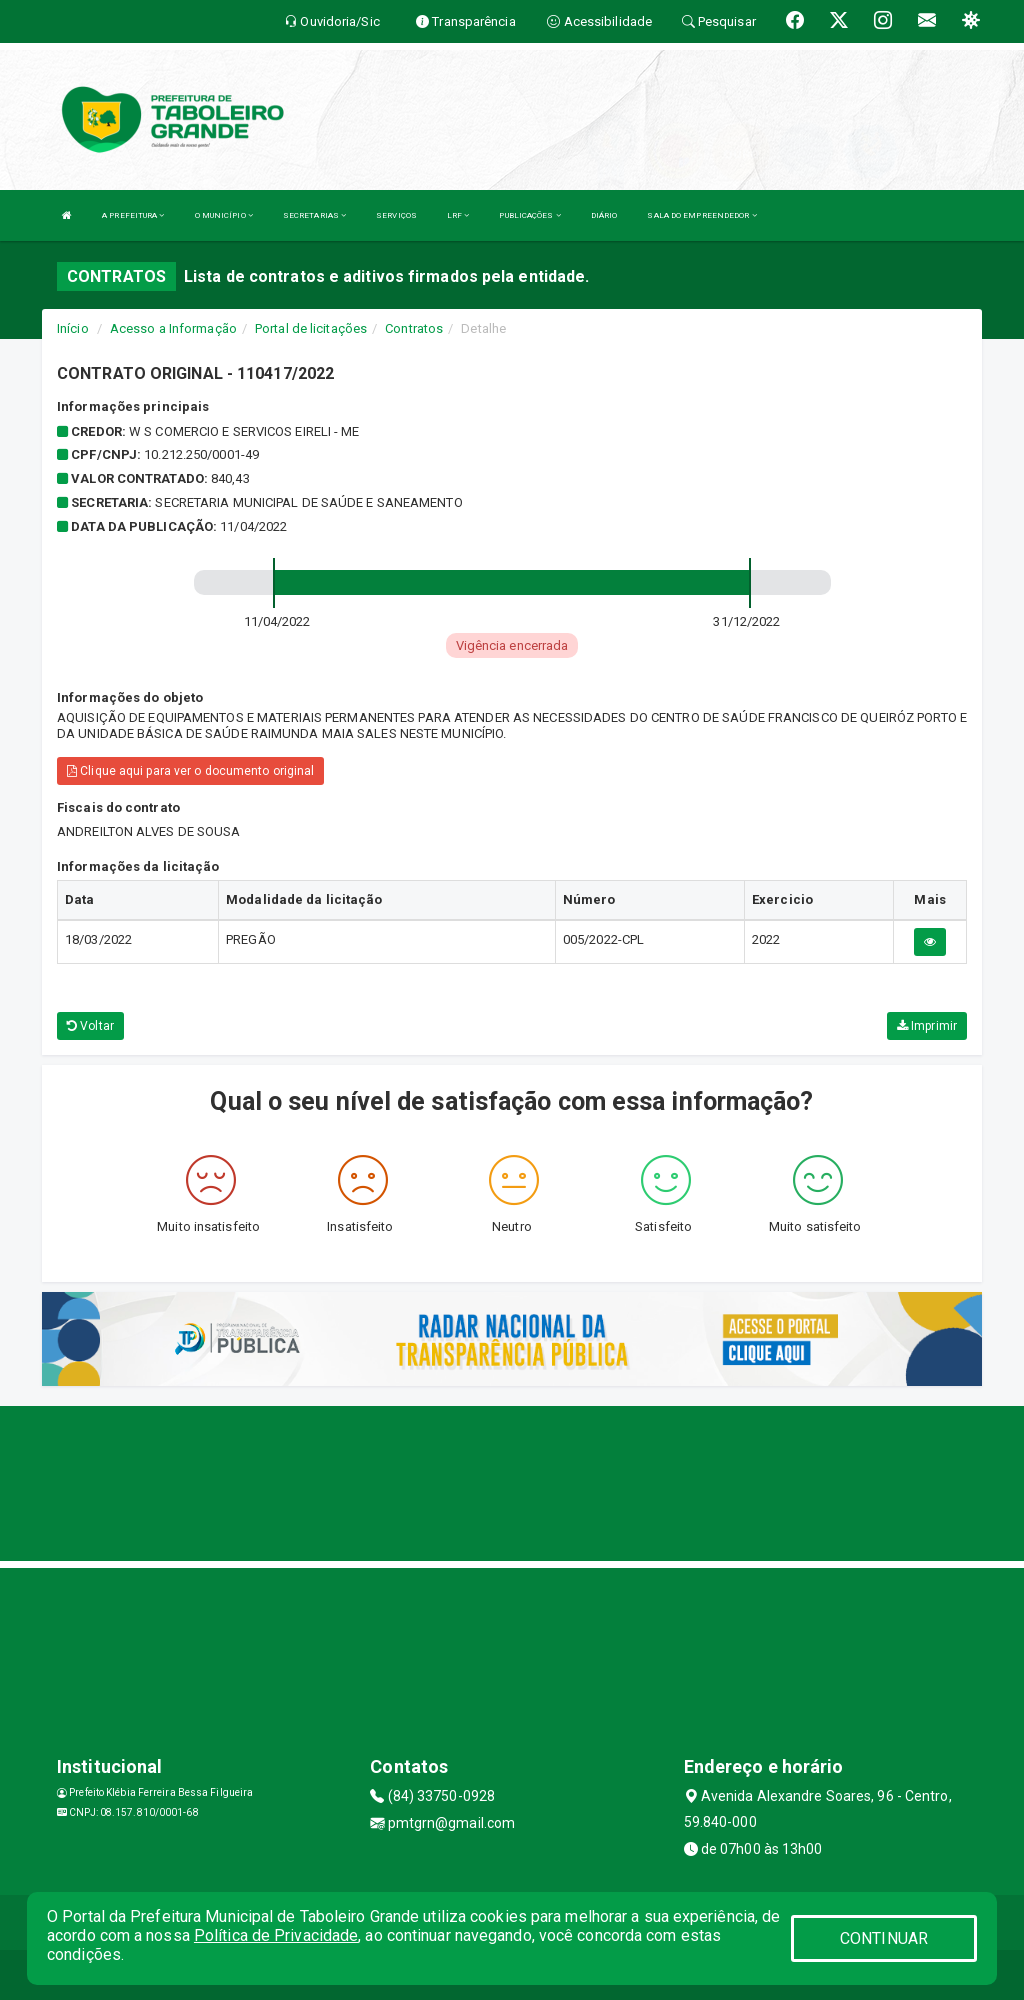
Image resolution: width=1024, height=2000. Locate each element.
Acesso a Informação (173, 328)
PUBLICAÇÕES (529, 215)
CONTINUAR (884, 1938)
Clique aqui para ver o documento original (190, 771)
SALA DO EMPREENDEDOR (701, 215)
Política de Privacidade (276, 1935)
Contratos (414, 328)
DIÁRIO (604, 215)
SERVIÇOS (396, 215)
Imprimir (927, 1026)
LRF (458, 215)
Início (73, 328)
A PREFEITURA (133, 215)
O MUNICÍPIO (224, 215)
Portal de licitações (311, 328)
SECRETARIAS (314, 215)
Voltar (90, 1026)
